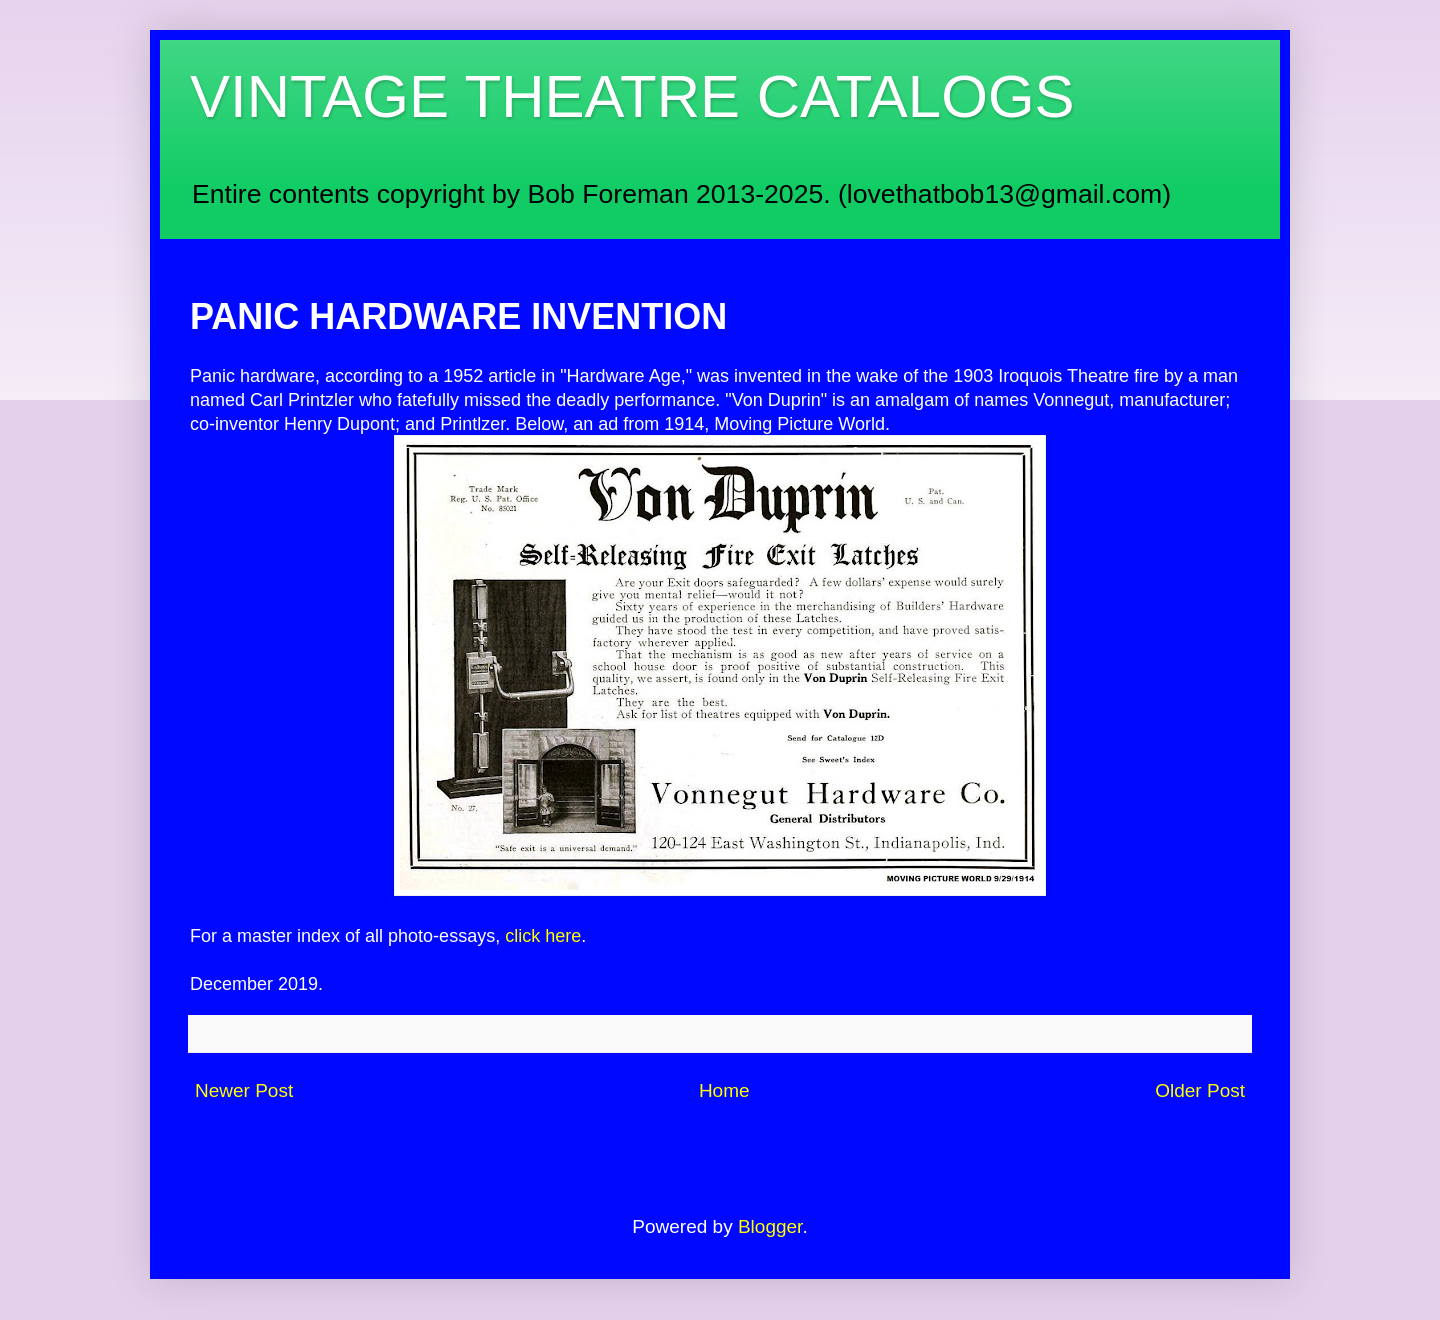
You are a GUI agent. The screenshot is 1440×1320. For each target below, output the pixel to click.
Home (724, 1090)
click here (543, 936)
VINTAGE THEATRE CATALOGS (632, 96)
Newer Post (244, 1090)
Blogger (770, 1226)
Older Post (1200, 1090)
